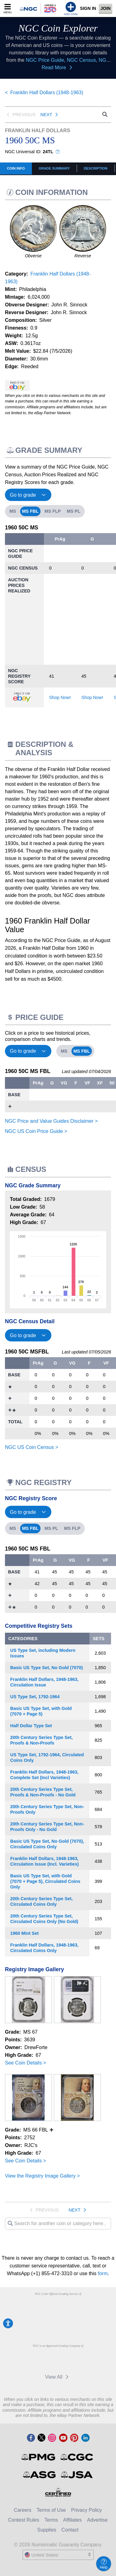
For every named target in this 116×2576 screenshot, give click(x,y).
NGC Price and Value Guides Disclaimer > (51, 1121)
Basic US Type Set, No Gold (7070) (46, 1667)
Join (106, 8)
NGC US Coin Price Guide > (36, 1131)
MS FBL (30, 511)
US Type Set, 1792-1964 (35, 1696)
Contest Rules (23, 2520)
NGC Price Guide (45, 60)
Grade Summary (54, 168)
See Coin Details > (25, 2062)
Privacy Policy (86, 2510)
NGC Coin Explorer (58, 28)
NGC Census (81, 60)
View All (58, 2377)
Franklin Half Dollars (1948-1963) (46, 92)
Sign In (88, 8)
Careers (23, 2510)
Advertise (97, 2520)
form (103, 2273)
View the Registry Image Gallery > (42, 2175)
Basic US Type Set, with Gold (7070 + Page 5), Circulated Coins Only (45, 1881)
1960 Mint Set (24, 1933)
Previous (20, 114)
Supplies (46, 2529)
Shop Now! (60, 697)
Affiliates (72, 2520)
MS (12, 511)
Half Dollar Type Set (31, 1725)
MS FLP (53, 511)
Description (95, 168)
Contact (70, 2529)
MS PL (73, 511)
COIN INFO (16, 168)
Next (50, 114)
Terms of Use (51, 2510)
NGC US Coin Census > (31, 1447)
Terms (51, 2520)
